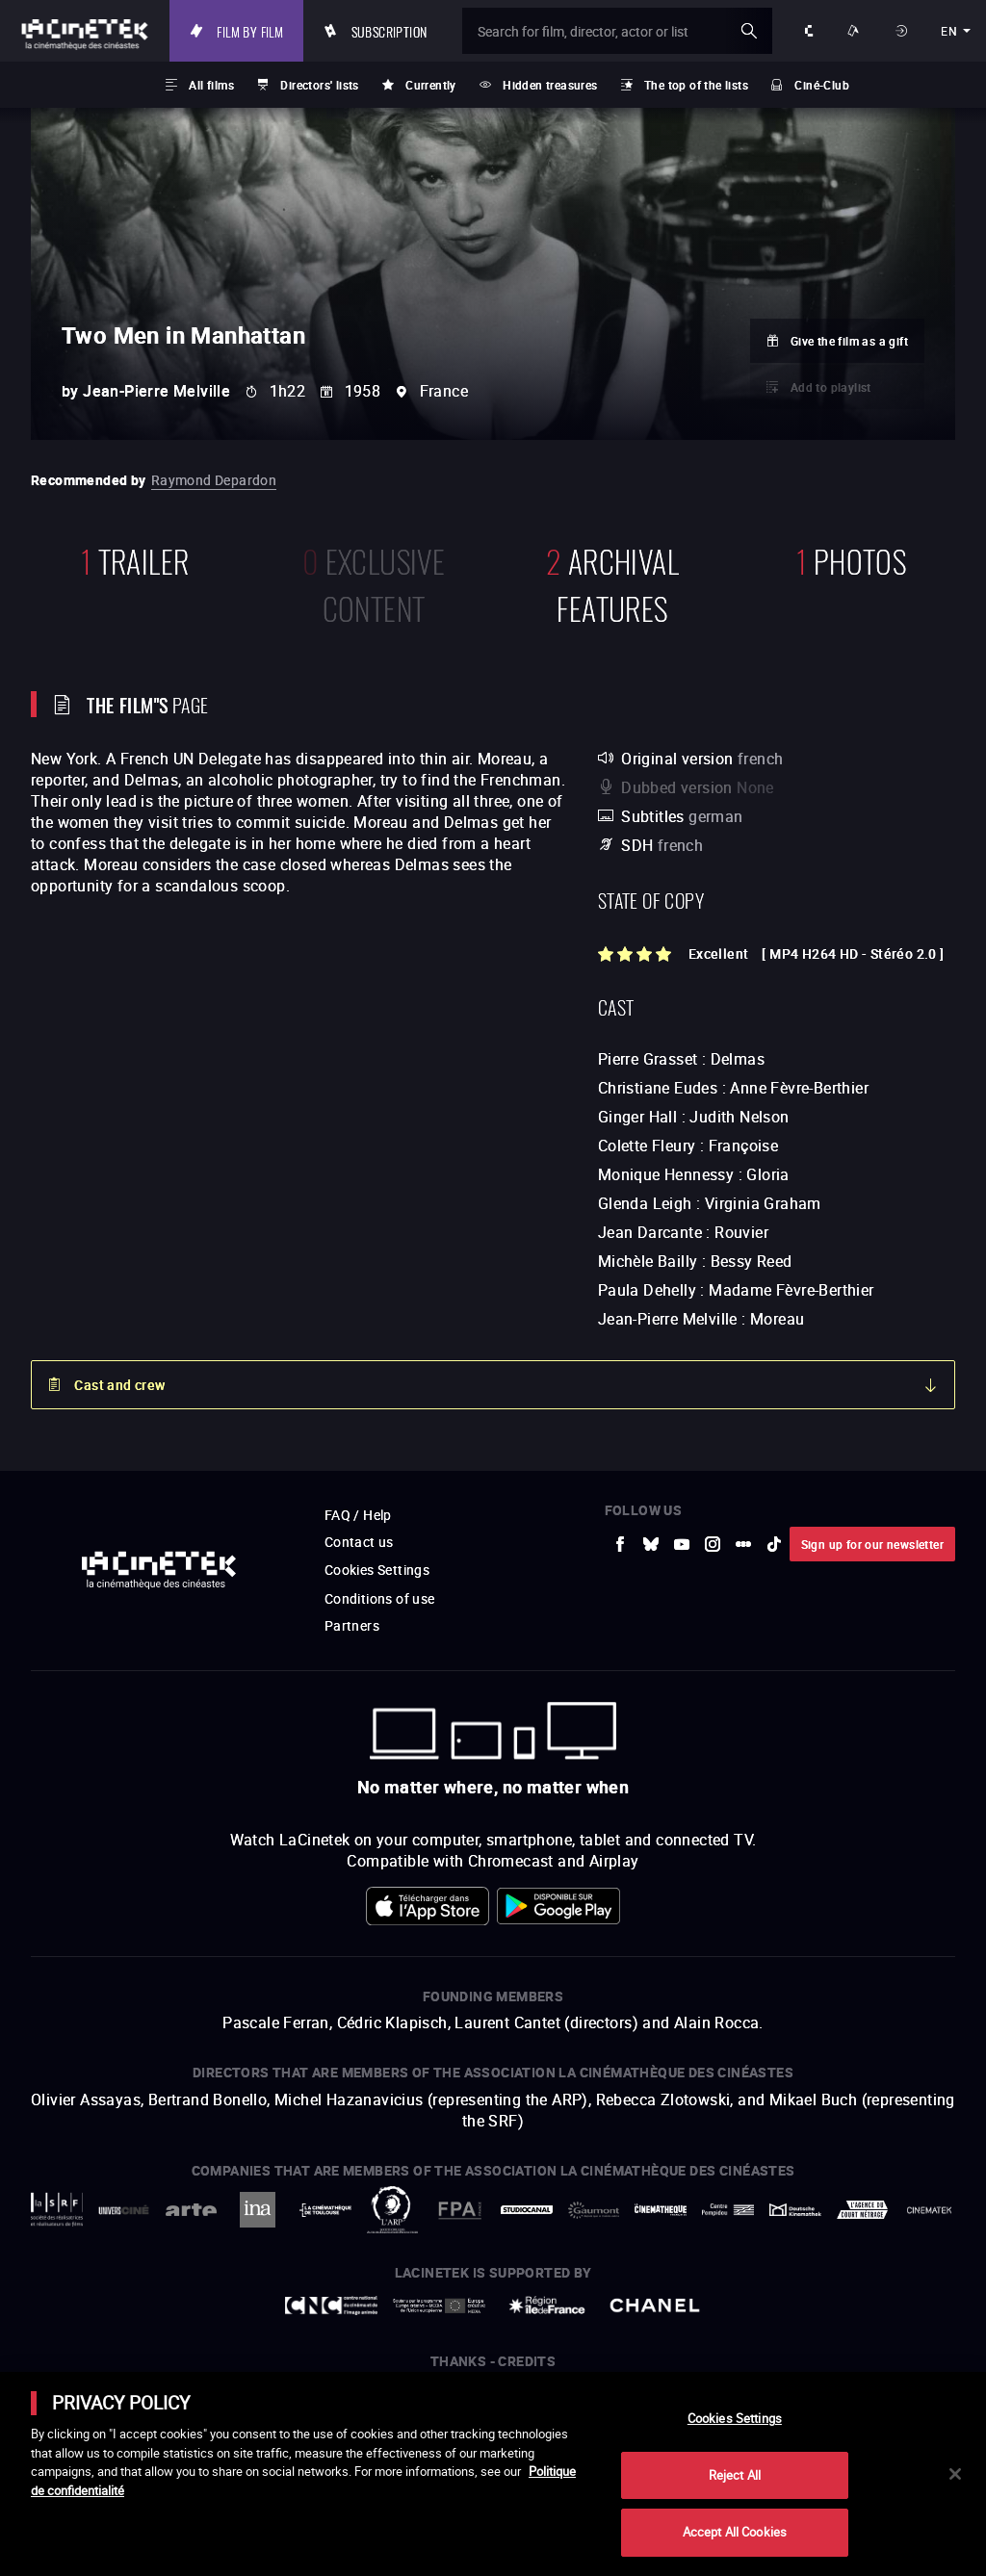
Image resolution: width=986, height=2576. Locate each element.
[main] (493, 2474)
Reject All (735, 2475)
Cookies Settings (735, 2418)
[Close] (955, 2474)
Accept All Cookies (735, 2531)
